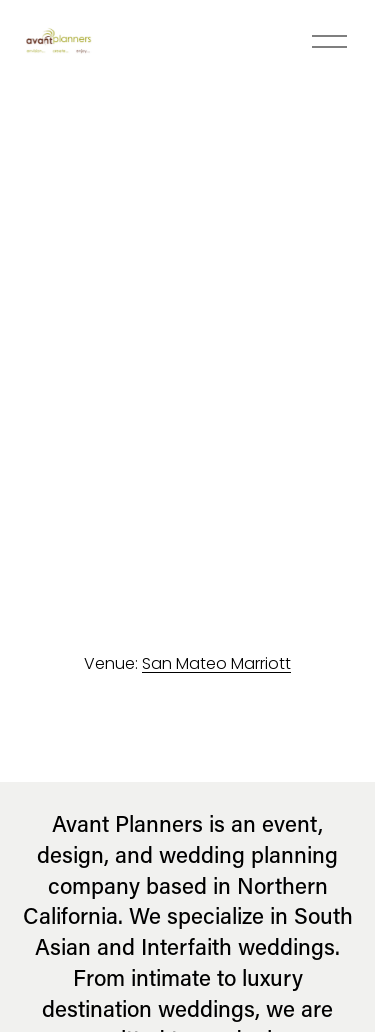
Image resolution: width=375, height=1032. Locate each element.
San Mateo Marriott (216, 663)
